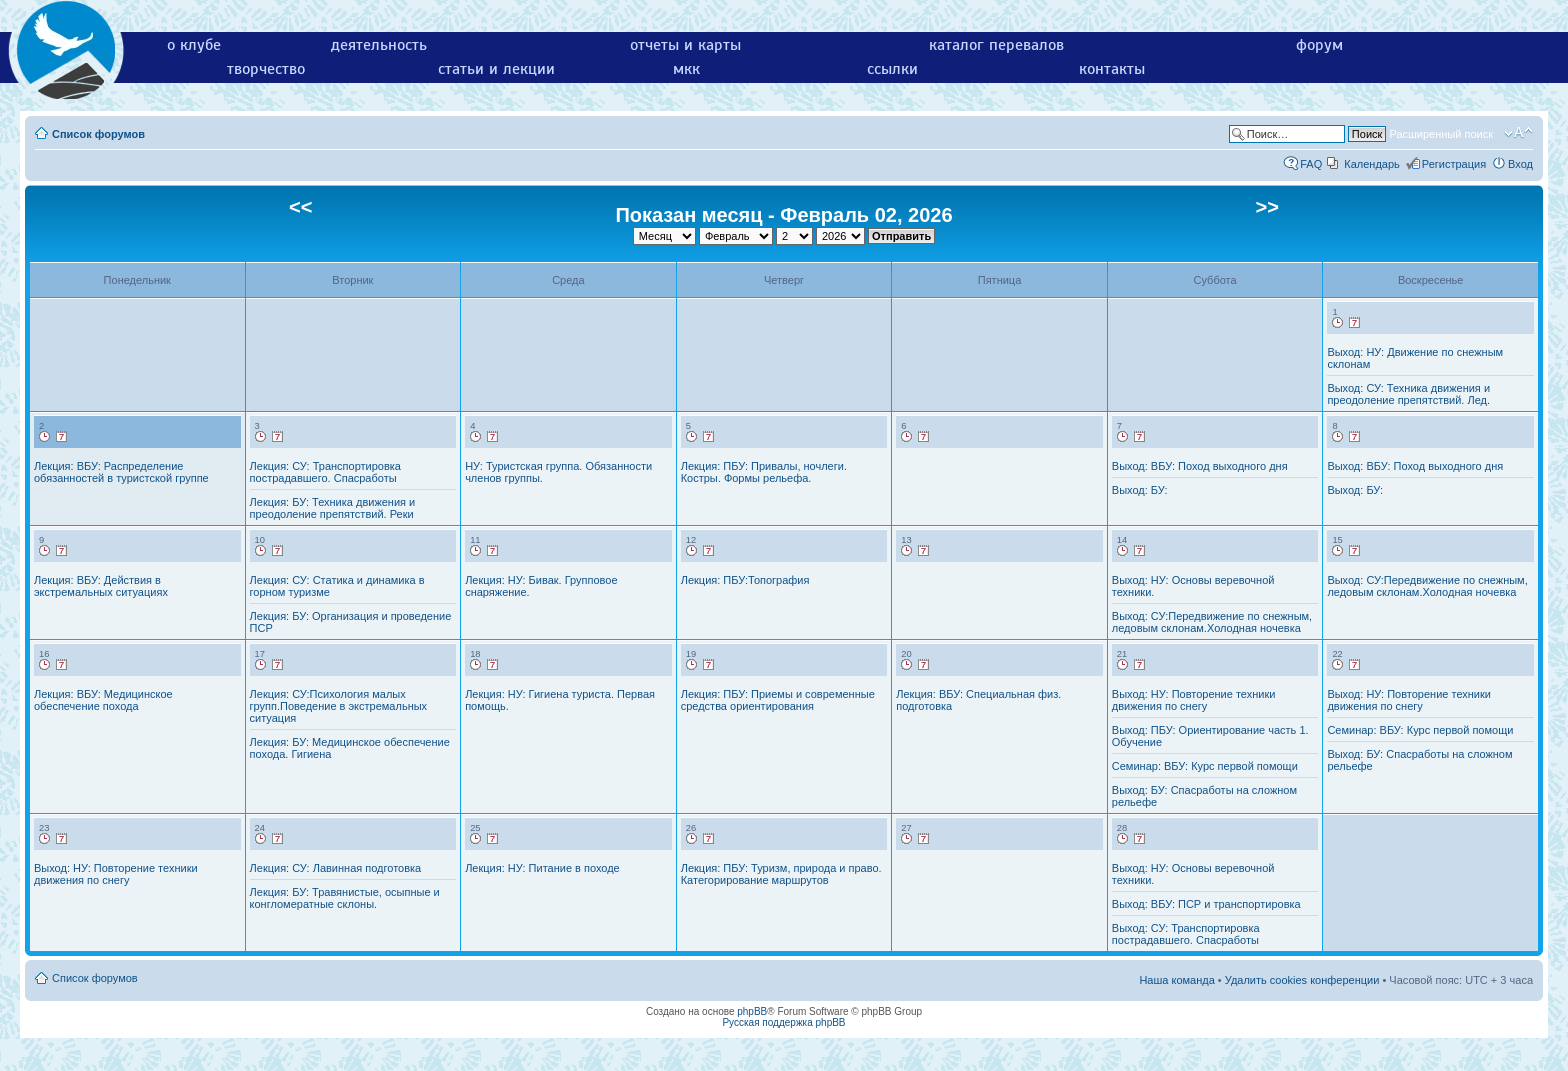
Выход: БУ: (1140, 490)
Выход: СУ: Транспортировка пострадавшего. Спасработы (1186, 934)
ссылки (892, 69)
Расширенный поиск (1441, 134)
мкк (686, 69)
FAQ (1311, 164)
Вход (1520, 164)
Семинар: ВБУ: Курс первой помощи (1205, 766)
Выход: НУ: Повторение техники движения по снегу (1194, 700)
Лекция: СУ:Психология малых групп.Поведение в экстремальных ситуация (339, 706)
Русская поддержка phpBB (783, 1022)
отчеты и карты (685, 45)
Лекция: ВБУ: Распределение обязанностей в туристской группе (121, 472)
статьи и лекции (496, 69)
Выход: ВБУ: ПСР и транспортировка (1206, 904)
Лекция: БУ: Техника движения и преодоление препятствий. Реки (333, 508)
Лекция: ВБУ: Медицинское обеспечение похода (103, 700)
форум (1319, 45)
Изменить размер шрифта (1518, 133)
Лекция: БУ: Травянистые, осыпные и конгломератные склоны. (345, 898)
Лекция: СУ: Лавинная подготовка (336, 868)
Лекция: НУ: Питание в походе (542, 868)
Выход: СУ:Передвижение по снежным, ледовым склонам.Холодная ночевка (1212, 622)
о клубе (194, 45)
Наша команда (1176, 980)
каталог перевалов (996, 45)
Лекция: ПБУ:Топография (745, 580)
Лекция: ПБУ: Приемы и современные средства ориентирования (778, 700)
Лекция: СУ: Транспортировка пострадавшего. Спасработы (325, 472)
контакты (1112, 69)
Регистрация (1454, 164)
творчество (266, 69)
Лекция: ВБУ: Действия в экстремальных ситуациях (101, 586)
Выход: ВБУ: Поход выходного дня (1200, 466)
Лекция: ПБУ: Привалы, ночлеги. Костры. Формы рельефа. (764, 472)
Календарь (1372, 164)
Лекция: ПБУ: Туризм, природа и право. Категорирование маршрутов (781, 874)
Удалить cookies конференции (1302, 980)
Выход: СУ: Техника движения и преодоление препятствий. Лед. (1408, 394)
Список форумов (98, 134)
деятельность (379, 45)
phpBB (752, 1011)
